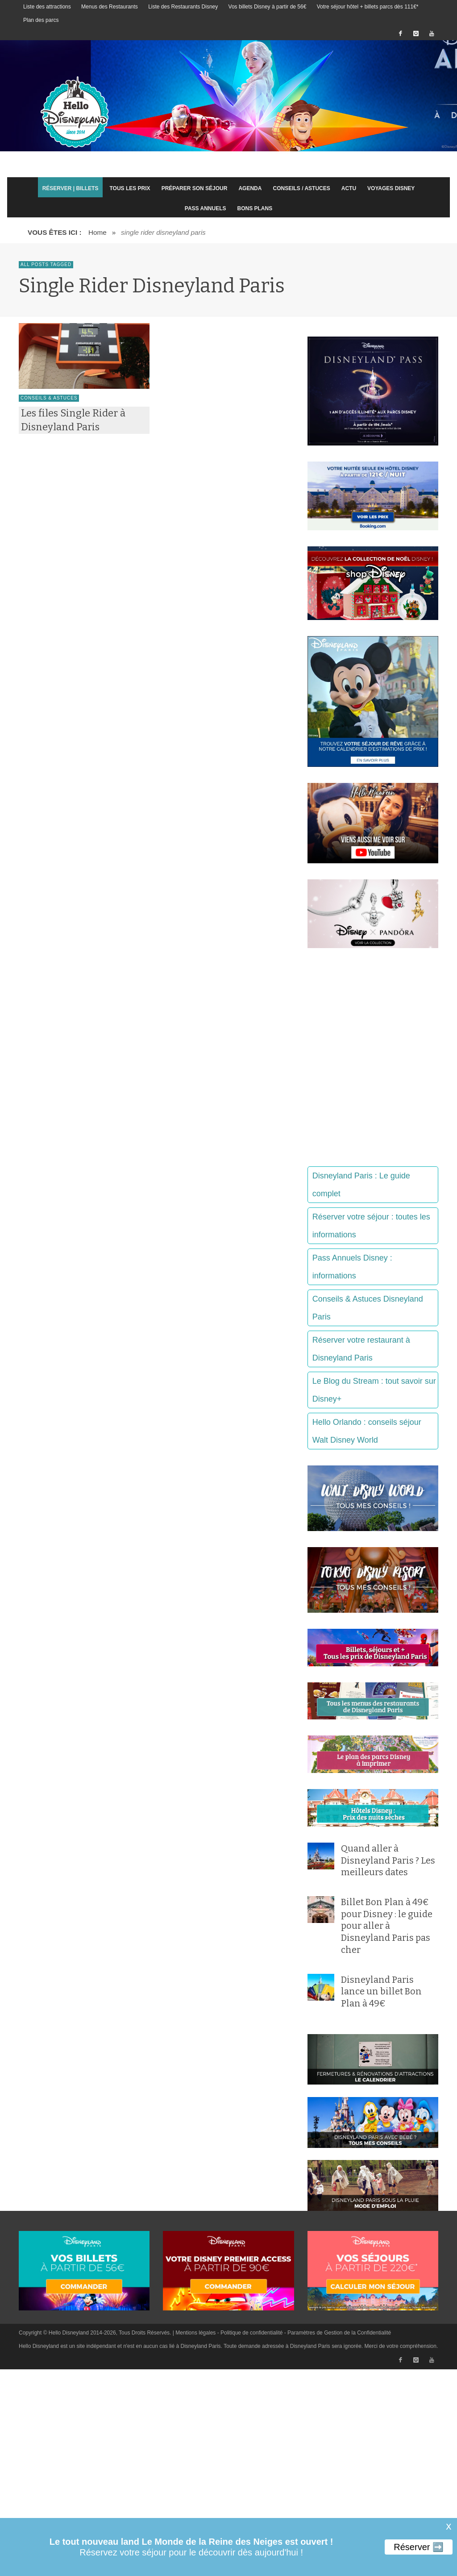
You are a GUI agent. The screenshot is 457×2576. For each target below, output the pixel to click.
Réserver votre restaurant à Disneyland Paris (361, 1349)
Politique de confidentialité (251, 2333)
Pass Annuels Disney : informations (352, 1266)
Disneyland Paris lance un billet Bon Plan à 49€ (381, 1991)
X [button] (448, 2526)
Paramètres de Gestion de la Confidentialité (339, 2333)
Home (97, 232)
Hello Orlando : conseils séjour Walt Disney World (366, 1431)
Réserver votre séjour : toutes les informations (371, 1225)
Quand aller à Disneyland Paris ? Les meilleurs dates (388, 1860)
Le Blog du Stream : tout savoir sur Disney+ (374, 1390)
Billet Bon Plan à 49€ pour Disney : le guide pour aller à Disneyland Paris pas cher (386, 1926)
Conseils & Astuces (49, 397)
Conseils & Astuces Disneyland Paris (367, 1307)
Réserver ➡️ (419, 2547)
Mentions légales (195, 2333)
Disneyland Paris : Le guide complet (361, 1184)
